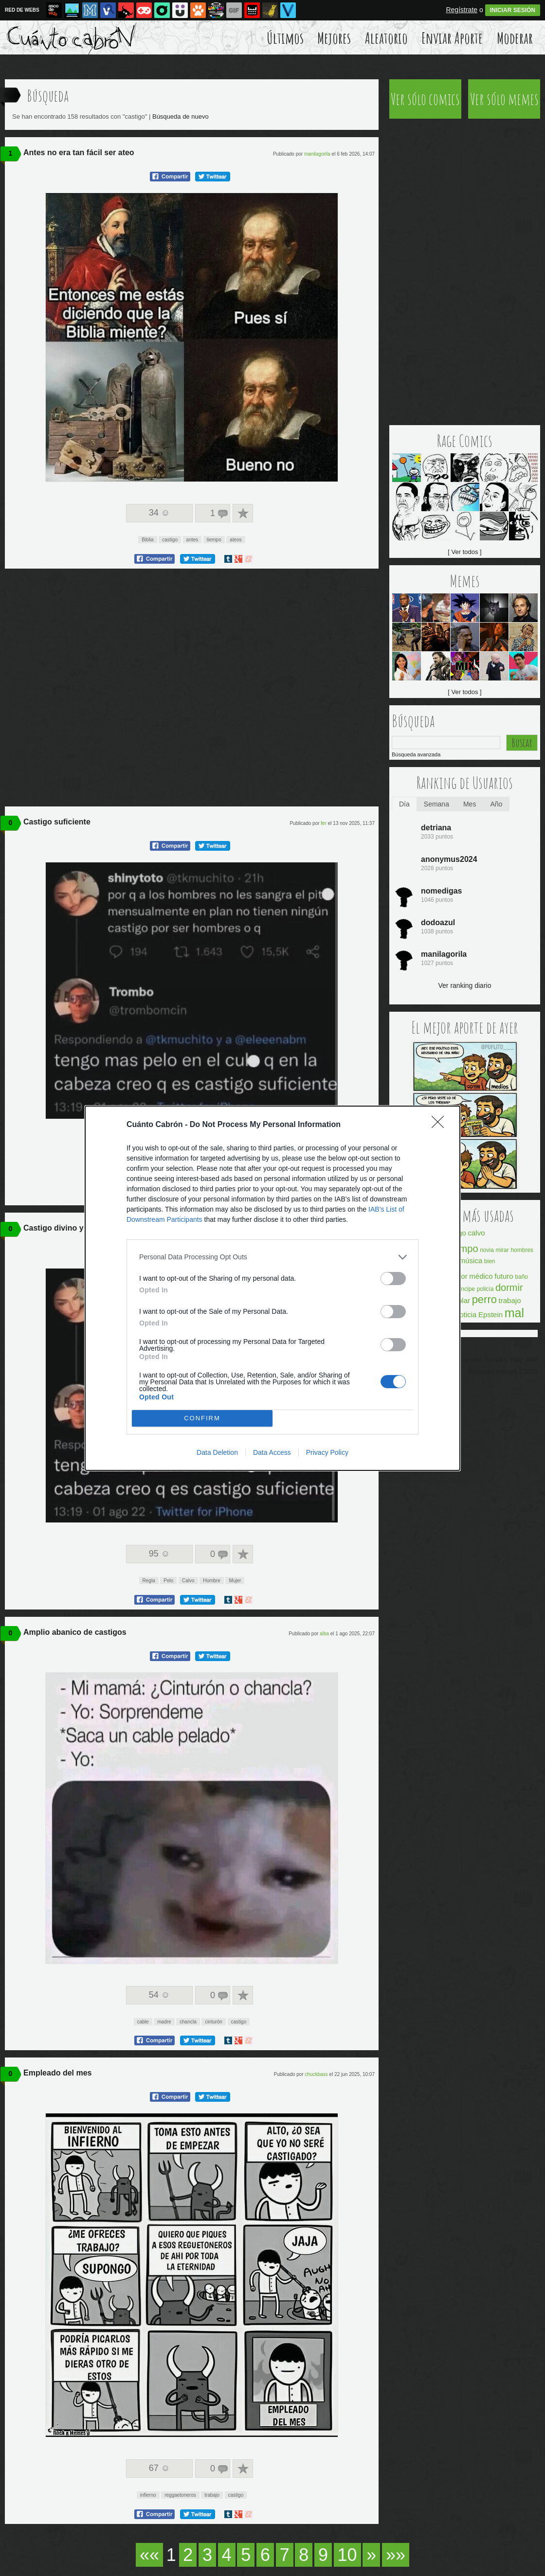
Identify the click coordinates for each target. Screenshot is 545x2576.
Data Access (272, 1452)
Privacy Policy (327, 1452)
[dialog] (272, 1288)
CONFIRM (202, 1418)
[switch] (393, 1278)
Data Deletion (217, 1452)
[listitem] (272, 1257)
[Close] (441, 1125)
